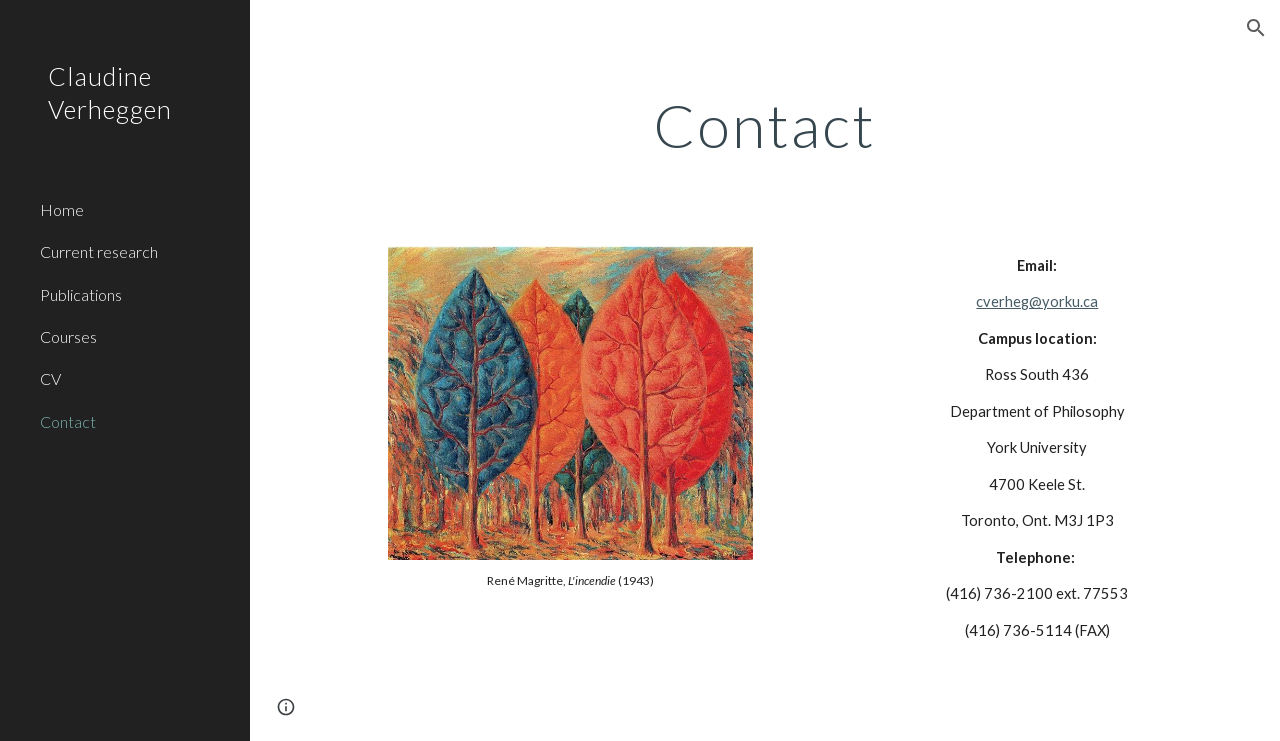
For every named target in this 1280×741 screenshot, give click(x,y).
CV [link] (50, 378)
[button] (1256, 28)
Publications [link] (81, 294)
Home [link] (62, 209)
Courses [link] (68, 336)
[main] (764, 125)
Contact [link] (68, 421)
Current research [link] (99, 251)
